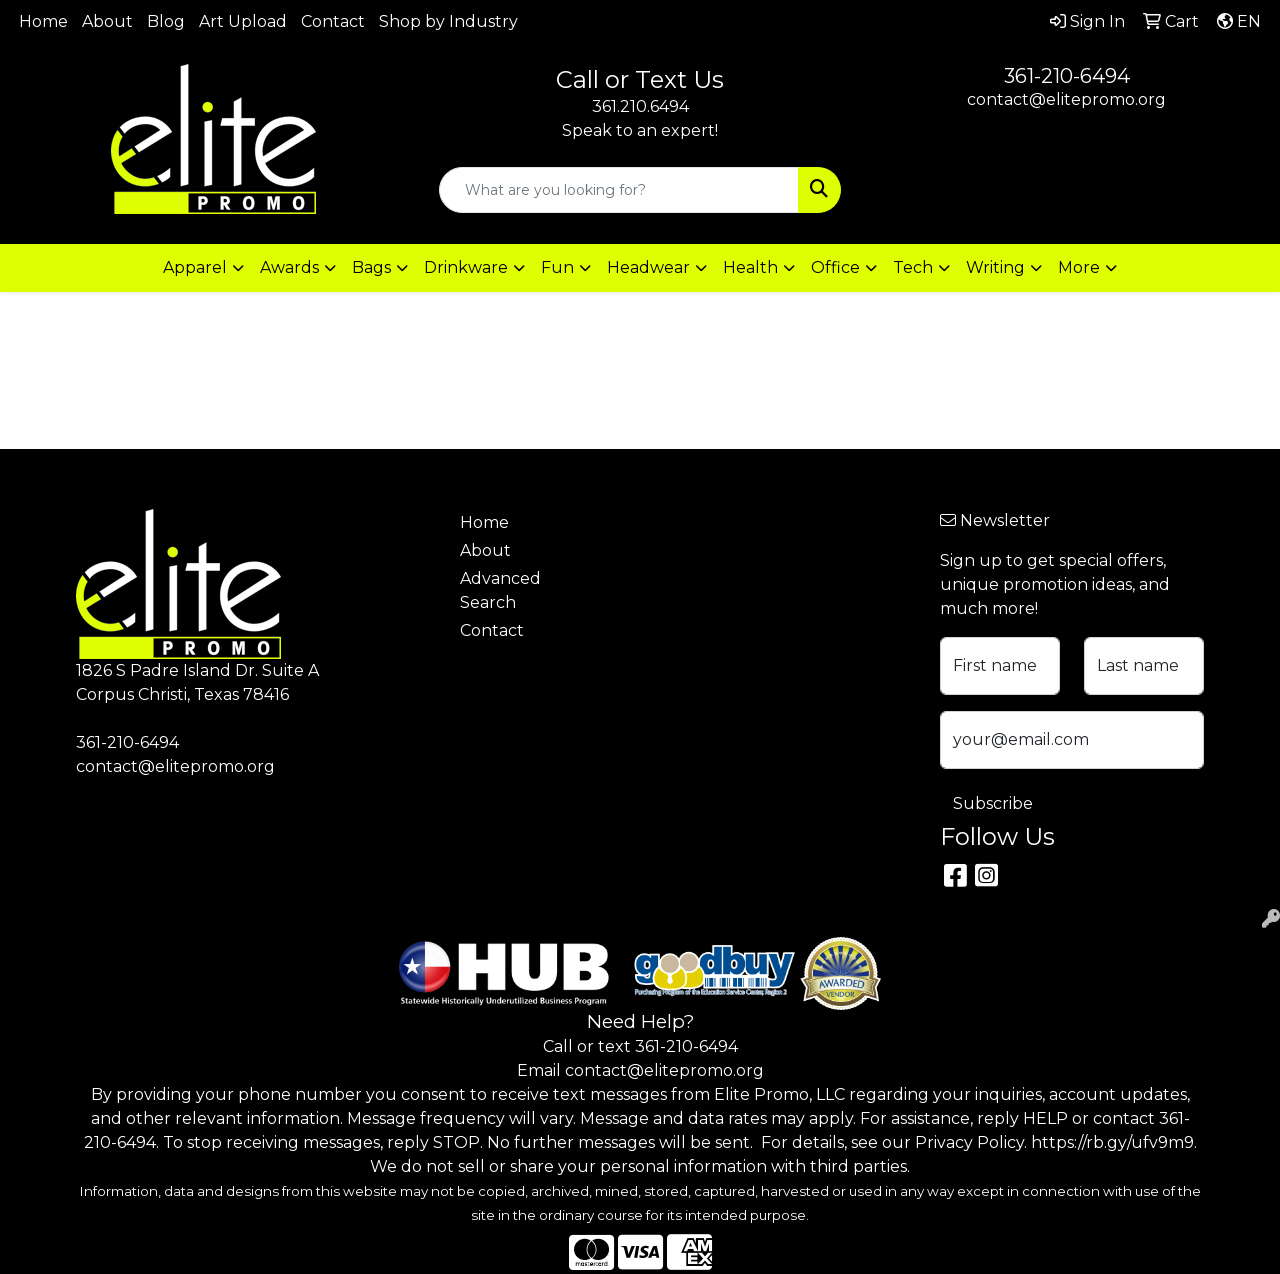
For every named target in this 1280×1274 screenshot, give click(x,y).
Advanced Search (500, 590)
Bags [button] (371, 267)
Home (43, 21)
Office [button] (835, 267)
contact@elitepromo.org (1066, 99)
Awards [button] (289, 267)
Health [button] (750, 267)
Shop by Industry (448, 21)
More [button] (1079, 267)
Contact (333, 21)
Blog (166, 21)
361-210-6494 (1067, 76)
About (107, 21)
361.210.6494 (640, 106)
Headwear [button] (648, 267)
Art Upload (243, 21)
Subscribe (993, 803)
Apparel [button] (195, 267)
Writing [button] (995, 267)
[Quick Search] (619, 190)
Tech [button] (913, 267)
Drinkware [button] (466, 267)
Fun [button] (557, 267)
